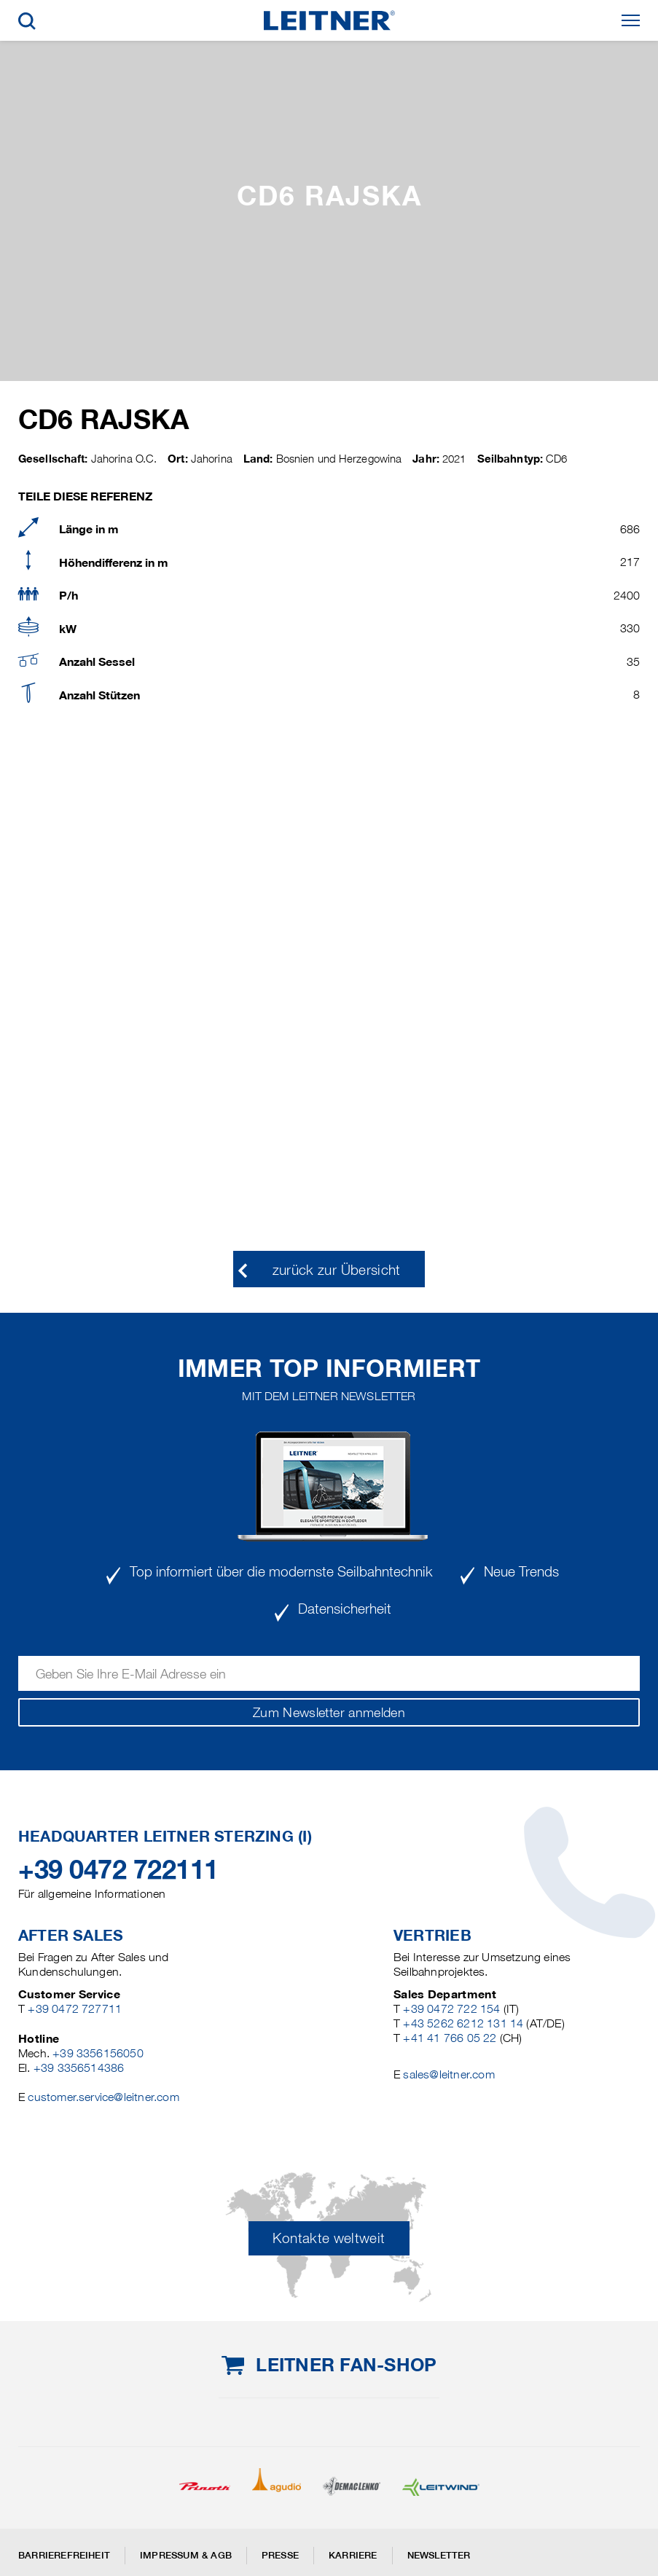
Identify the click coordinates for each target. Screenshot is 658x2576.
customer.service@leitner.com (103, 2097)
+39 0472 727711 (75, 2009)
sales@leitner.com (448, 2074)
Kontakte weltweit (329, 2238)
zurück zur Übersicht (337, 1270)
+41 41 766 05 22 (449, 2038)
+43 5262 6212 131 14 (463, 2023)
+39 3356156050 (98, 2053)
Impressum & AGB (186, 2555)
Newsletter (439, 2555)
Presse (280, 2555)
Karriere (353, 2555)
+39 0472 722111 (118, 1869)
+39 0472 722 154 (451, 2009)
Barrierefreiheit (64, 2555)
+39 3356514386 (79, 2068)
